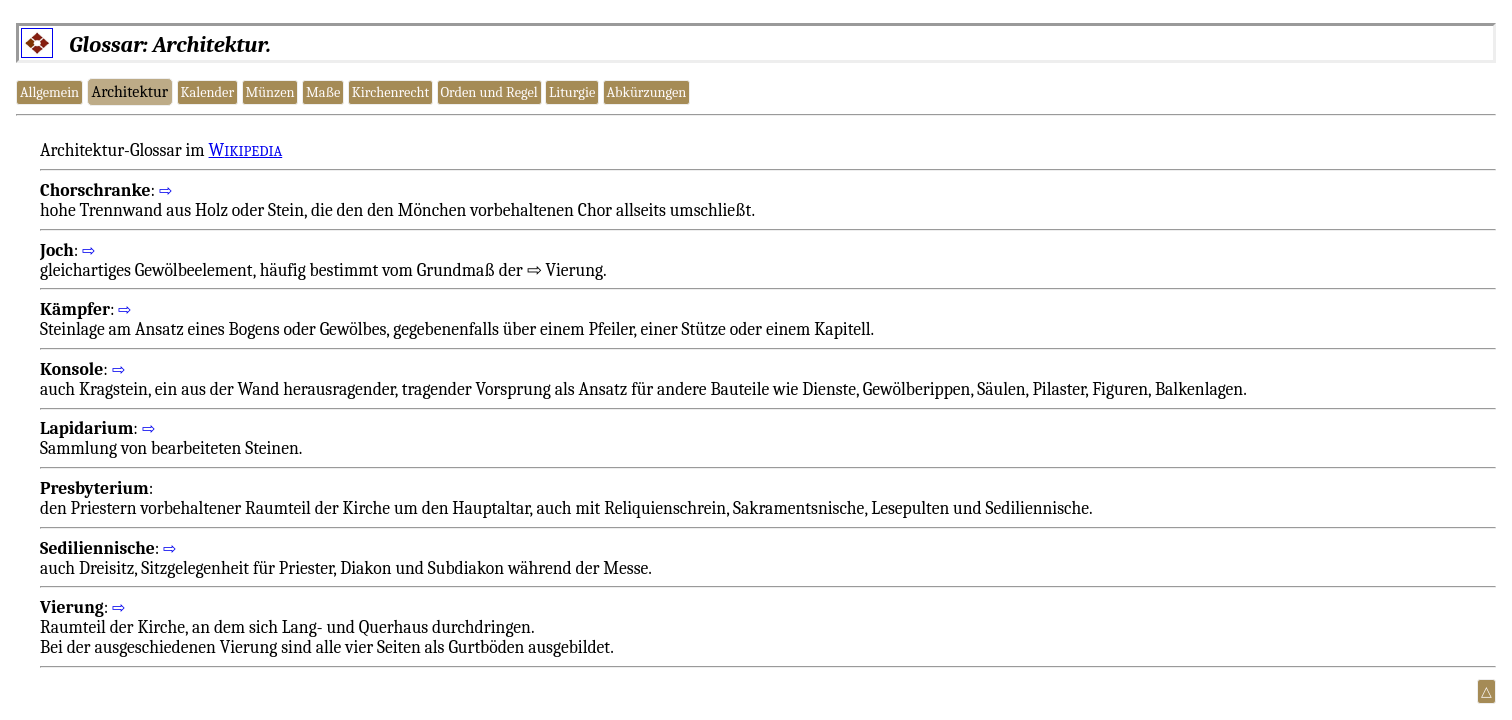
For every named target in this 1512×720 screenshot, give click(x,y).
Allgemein (49, 92)
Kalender (207, 92)
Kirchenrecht (390, 92)
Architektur (130, 92)
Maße (323, 92)
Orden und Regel (488, 92)
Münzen (269, 92)
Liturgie (572, 92)
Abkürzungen (647, 92)
